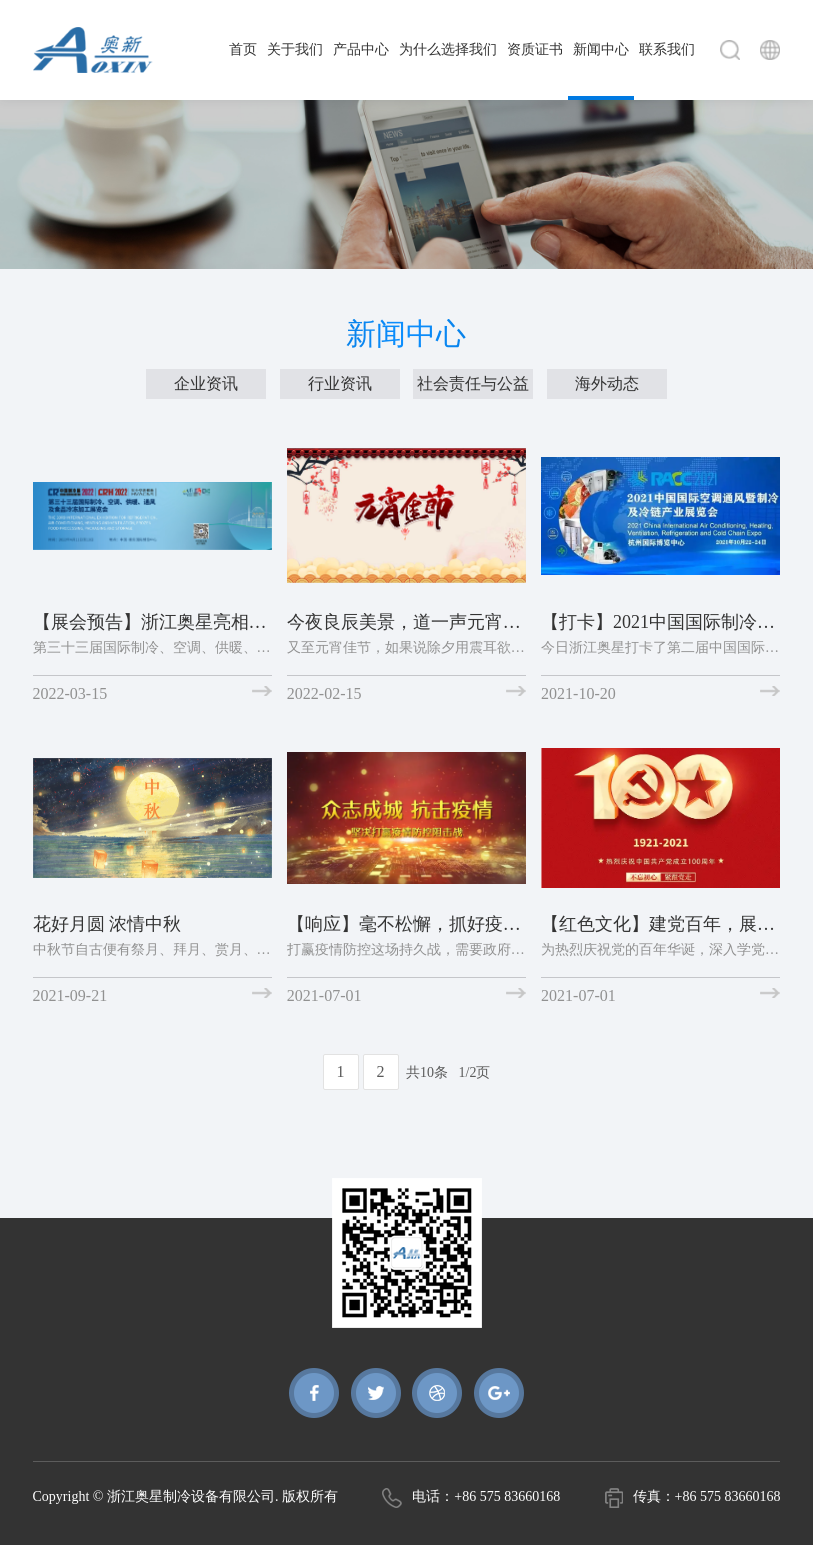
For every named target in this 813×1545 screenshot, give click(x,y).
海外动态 (607, 383)
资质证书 (535, 49)
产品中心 (361, 49)
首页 (243, 49)
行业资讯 (340, 383)
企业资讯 (206, 383)
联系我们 (667, 49)
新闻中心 (601, 49)
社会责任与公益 (473, 383)
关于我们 (295, 49)
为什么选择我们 (448, 49)
